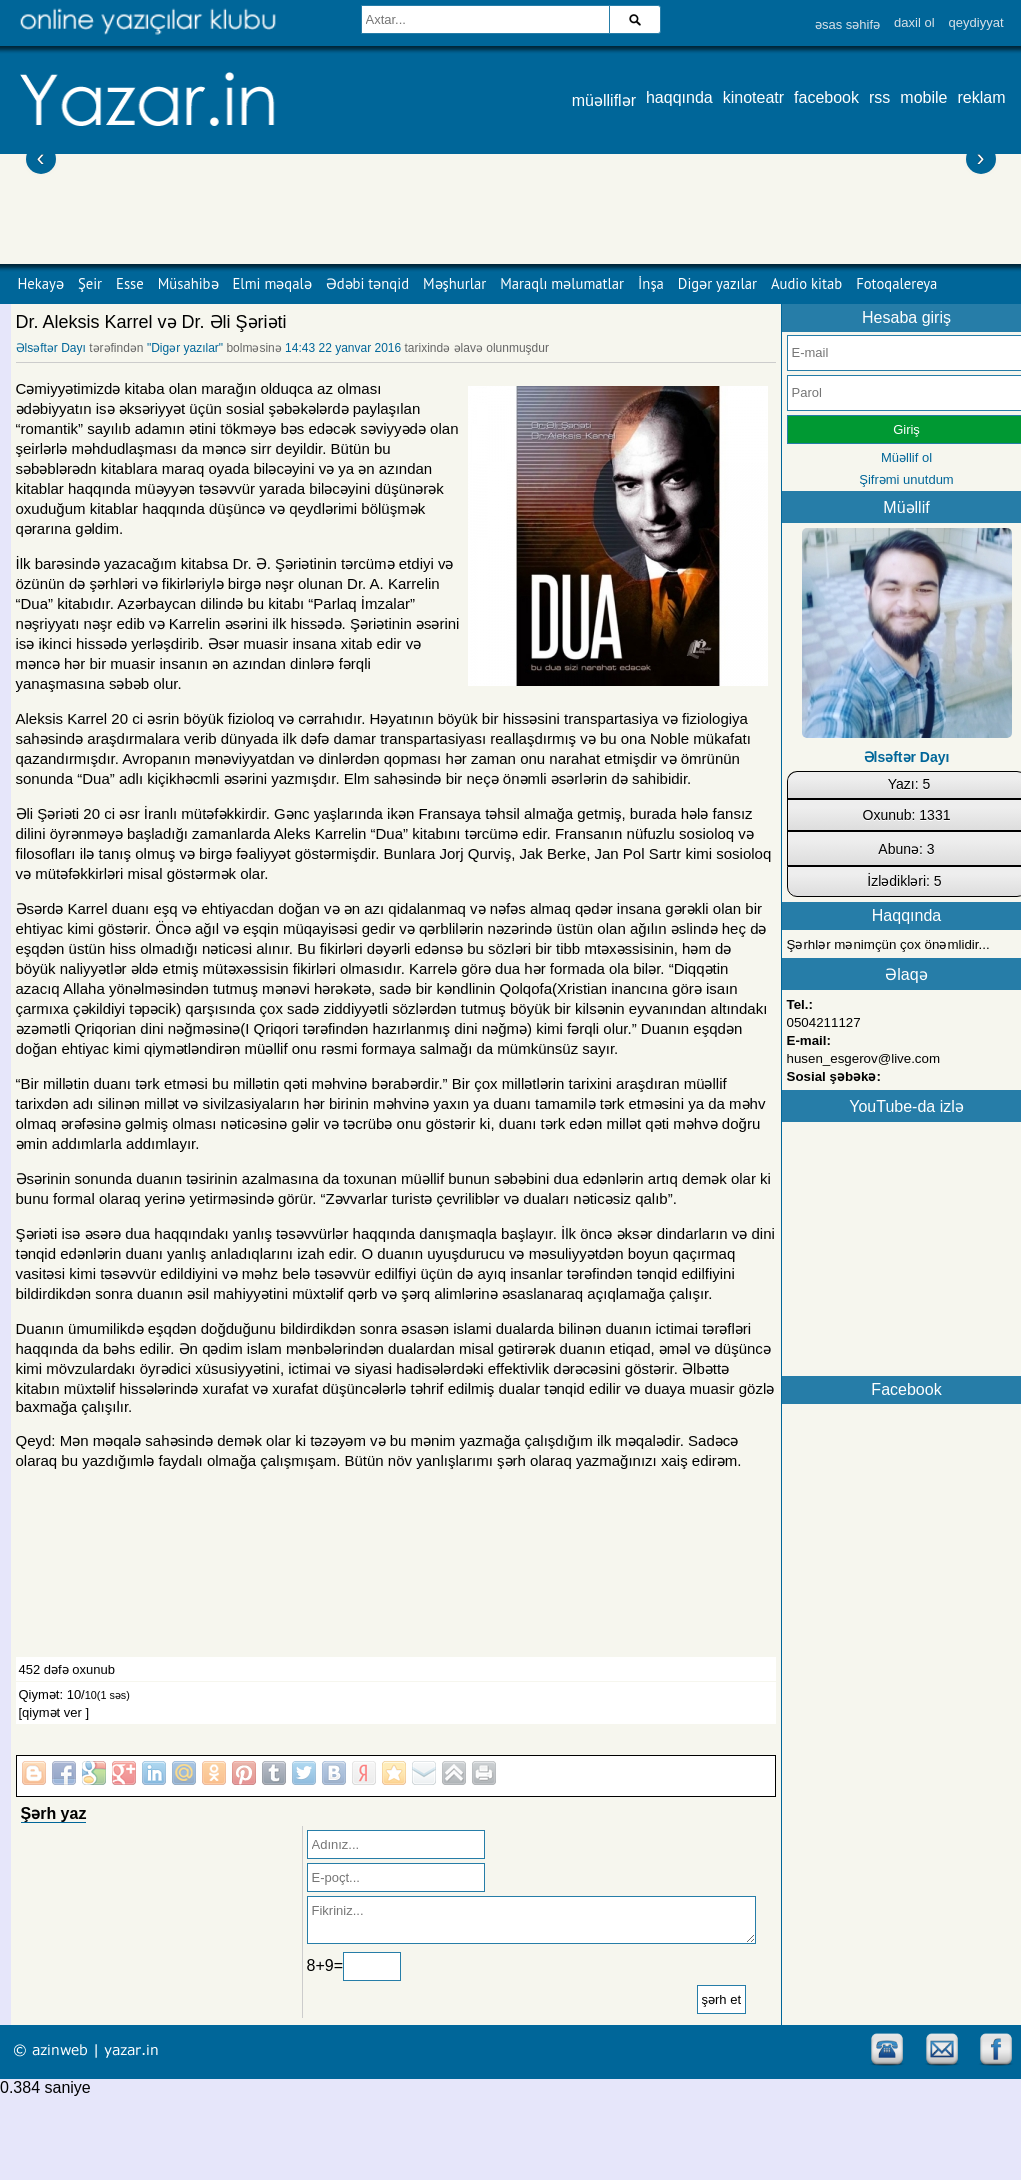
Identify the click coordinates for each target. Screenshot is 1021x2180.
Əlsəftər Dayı (51, 348)
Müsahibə (188, 283)
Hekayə (41, 283)
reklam (981, 97)
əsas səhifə (847, 24)
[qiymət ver (50, 1712)
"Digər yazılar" (185, 348)
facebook (826, 97)
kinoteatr (753, 97)
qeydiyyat (976, 22)
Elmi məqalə (272, 283)
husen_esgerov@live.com (864, 1058)
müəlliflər (604, 100)
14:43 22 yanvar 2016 (343, 348)
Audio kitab (806, 283)
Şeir (90, 283)
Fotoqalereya (896, 283)
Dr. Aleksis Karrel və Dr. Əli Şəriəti (151, 322)
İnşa (651, 283)
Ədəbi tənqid (367, 283)
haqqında (679, 97)
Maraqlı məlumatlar (562, 283)
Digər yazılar (717, 283)
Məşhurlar (454, 283)
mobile (923, 97)
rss (879, 97)
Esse (130, 283)
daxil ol (914, 22)
